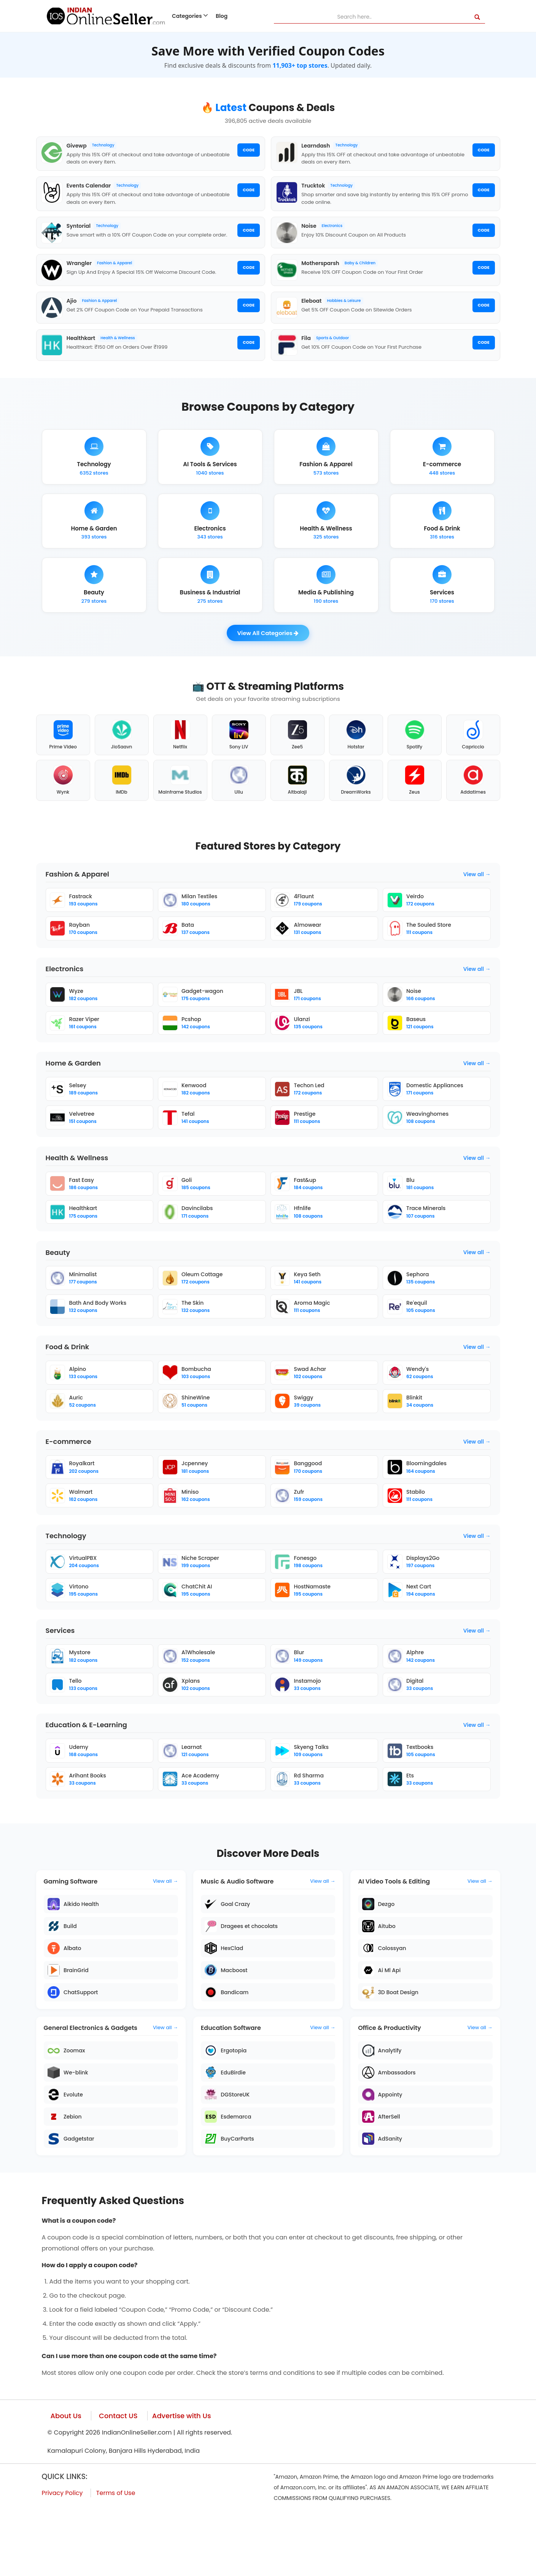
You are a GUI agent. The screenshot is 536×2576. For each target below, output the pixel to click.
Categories (190, 16)
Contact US (118, 2477)
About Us (66, 2477)
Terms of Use (115, 2554)
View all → (477, 911)
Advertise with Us (181, 2477)
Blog (221, 16)
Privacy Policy (62, 2554)
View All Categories (268, 661)
